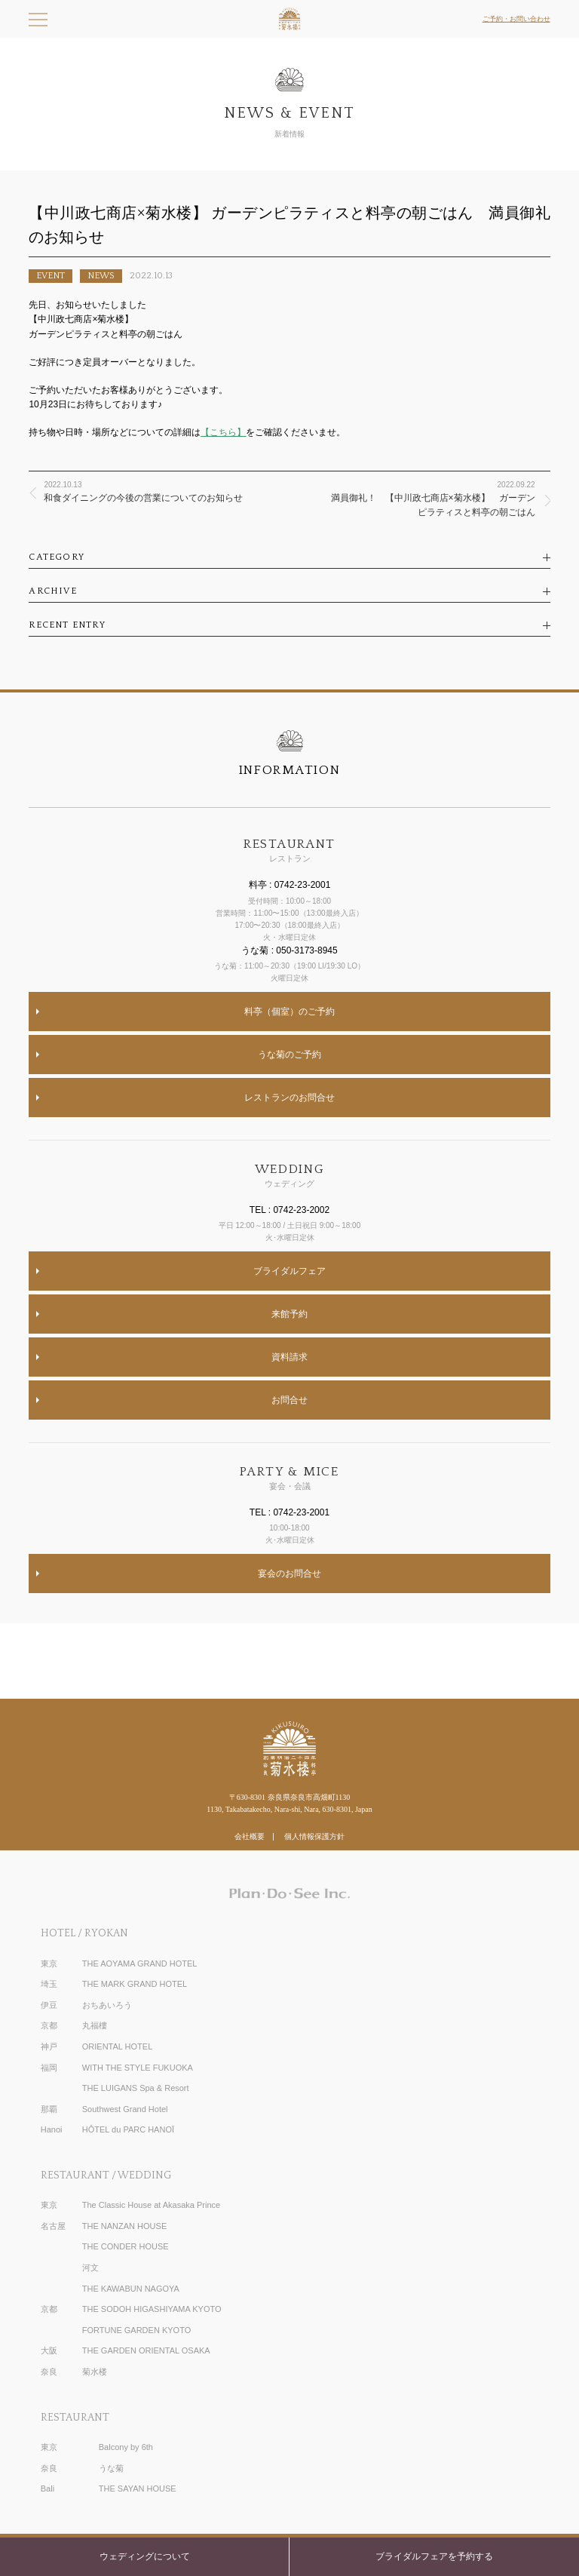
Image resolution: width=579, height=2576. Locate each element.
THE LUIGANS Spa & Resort (135, 2087)
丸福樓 (94, 2025)
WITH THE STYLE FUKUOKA (137, 2067)
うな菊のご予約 (289, 1054)
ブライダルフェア (289, 1271)
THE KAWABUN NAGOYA (130, 2288)
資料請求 (289, 1357)
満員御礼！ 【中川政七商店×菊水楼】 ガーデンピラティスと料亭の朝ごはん (433, 498)
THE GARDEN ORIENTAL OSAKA (146, 2350)
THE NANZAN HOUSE (124, 2226)
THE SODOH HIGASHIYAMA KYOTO (152, 2308)
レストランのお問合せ (289, 1097)
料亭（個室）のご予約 (289, 1011)
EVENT (50, 276)
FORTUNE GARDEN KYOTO (136, 2330)
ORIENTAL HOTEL (117, 2046)
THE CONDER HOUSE (125, 2246)
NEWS (101, 276)
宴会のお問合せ (289, 1573)
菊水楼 (94, 2371)
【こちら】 (223, 432)
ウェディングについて (145, 2556)
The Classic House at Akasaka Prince (151, 2204)
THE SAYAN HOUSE (137, 2488)
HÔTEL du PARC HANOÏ (128, 2129)
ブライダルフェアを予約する (434, 2556)
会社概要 (249, 1836)
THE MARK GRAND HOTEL (134, 1983)
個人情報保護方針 (314, 1836)
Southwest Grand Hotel (125, 2109)
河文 (90, 2267)
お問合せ (289, 1400)
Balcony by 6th (126, 2447)
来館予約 (289, 1314)
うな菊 (111, 2468)
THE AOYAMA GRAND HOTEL (140, 1963)
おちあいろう (107, 2005)
